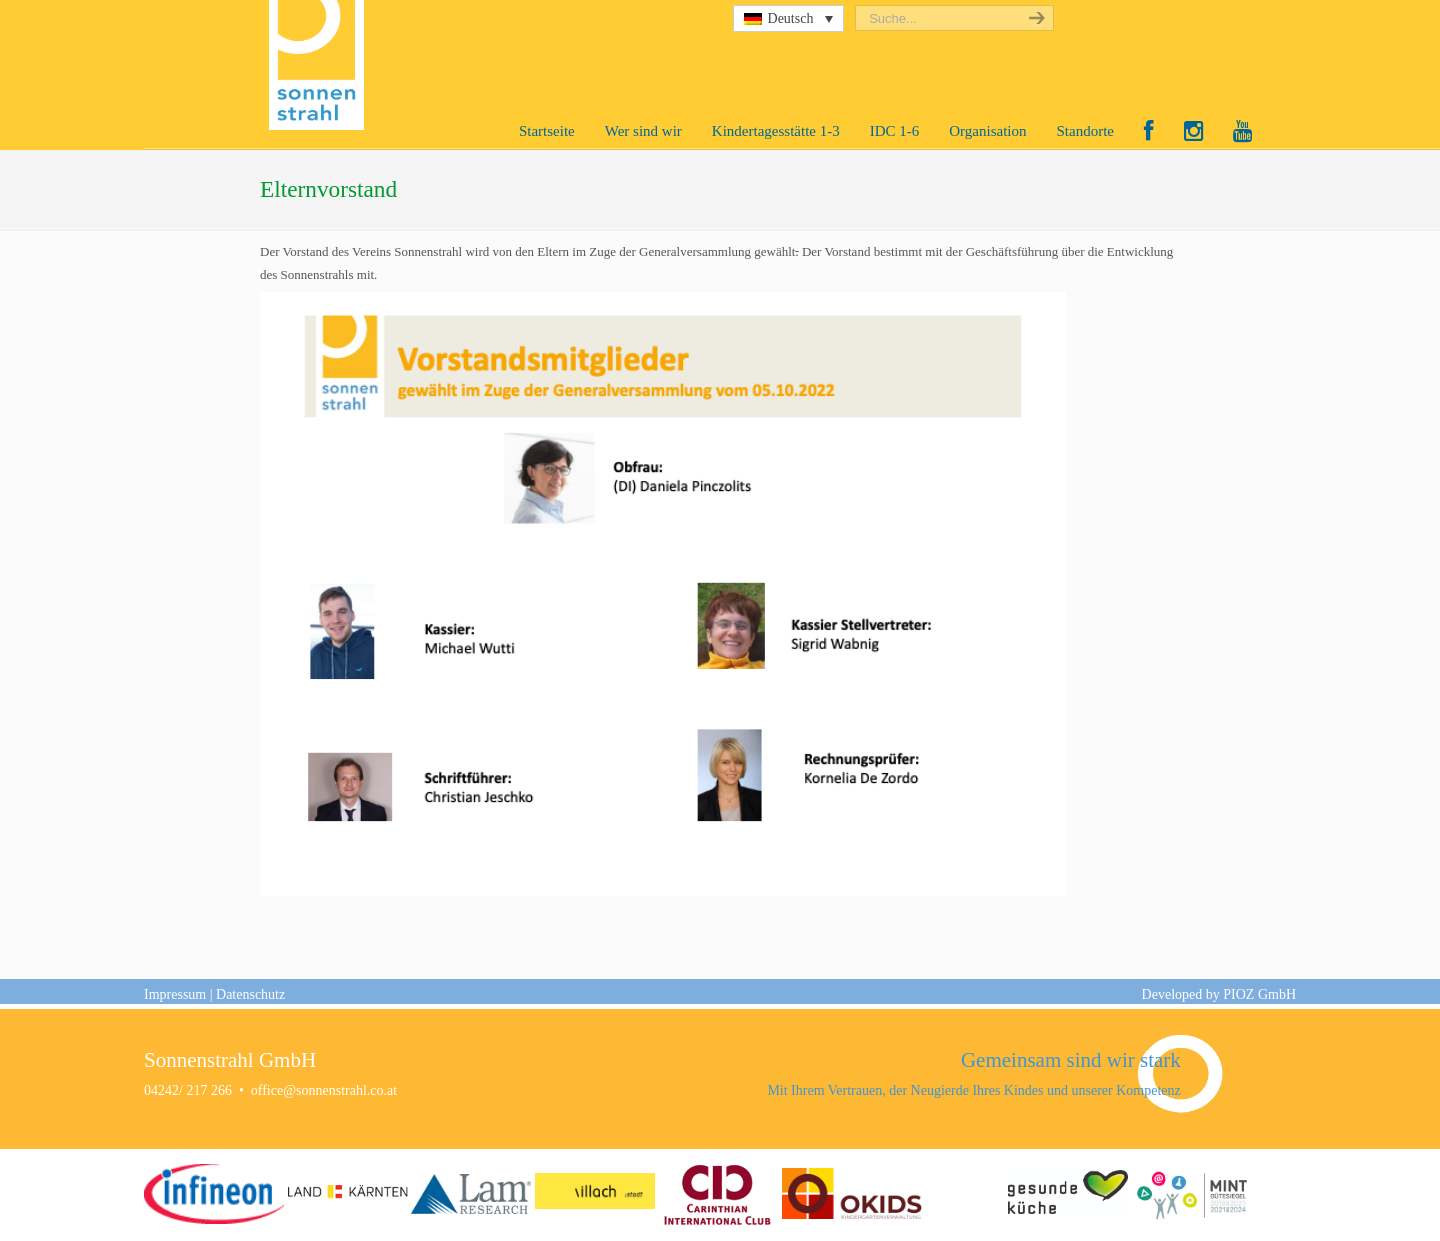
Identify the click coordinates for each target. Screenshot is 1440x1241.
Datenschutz (250, 994)
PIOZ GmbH (1259, 994)
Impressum (175, 994)
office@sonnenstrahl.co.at (324, 1090)
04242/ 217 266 (188, 1090)
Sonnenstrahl (321, 65)
